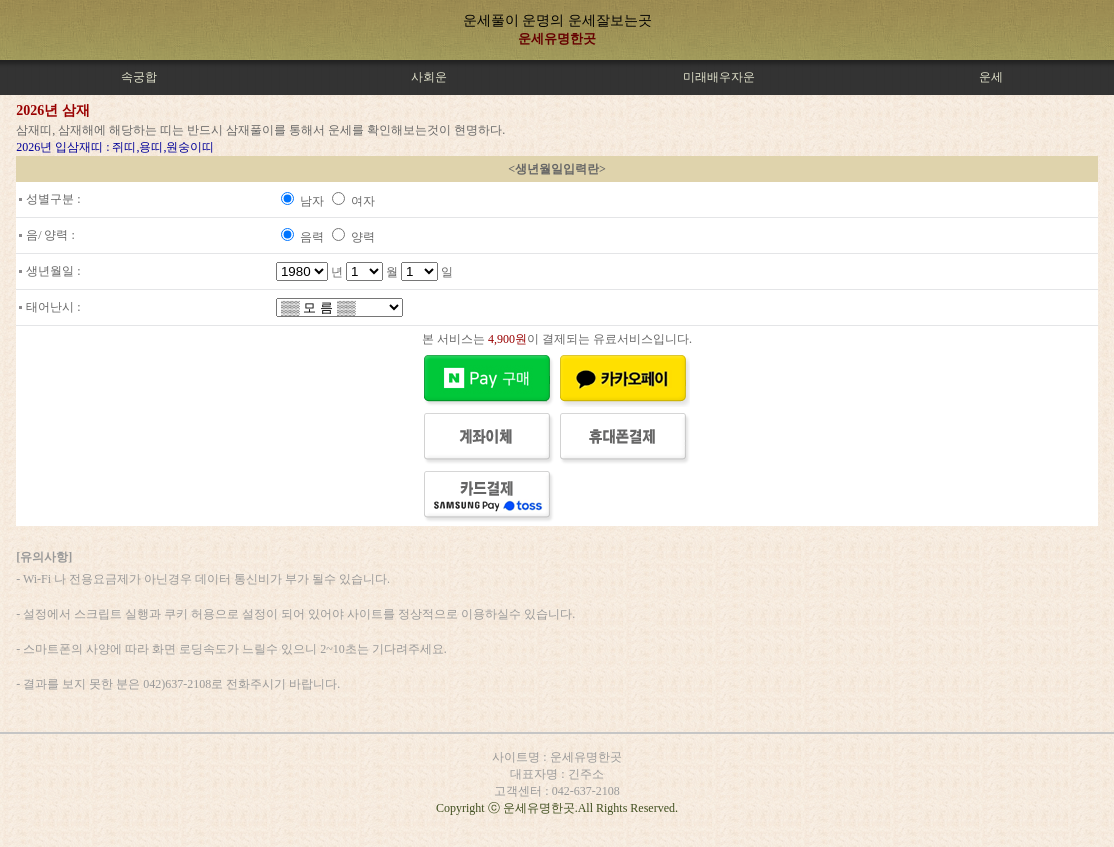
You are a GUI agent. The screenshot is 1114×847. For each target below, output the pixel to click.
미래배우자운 (719, 77)
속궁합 (139, 77)
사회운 (429, 77)
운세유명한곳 (557, 38)
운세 (991, 77)
